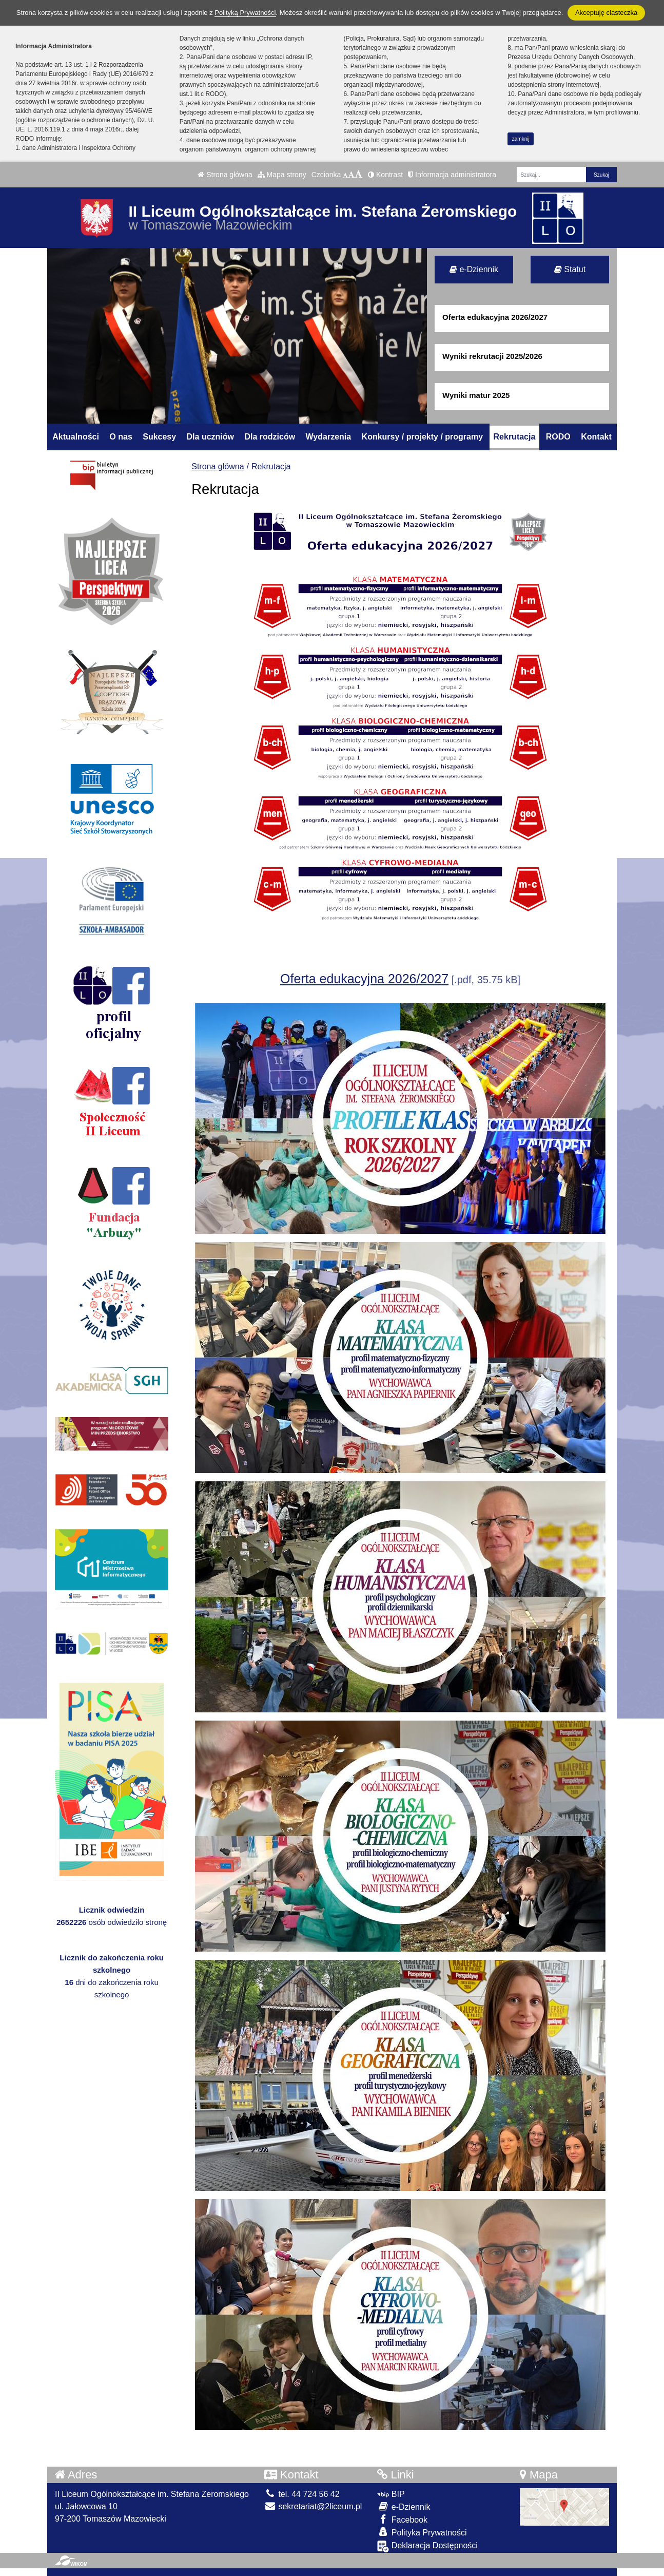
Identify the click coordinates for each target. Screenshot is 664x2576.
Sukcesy (159, 436)
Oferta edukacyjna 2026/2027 (364, 978)
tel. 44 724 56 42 (302, 2494)
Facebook (402, 2519)
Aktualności (75, 436)
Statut (569, 269)
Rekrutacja (515, 436)
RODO (558, 436)
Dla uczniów (210, 436)
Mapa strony (282, 174)
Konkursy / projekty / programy (422, 436)
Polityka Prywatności (421, 2532)
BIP (390, 2494)
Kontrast (385, 174)
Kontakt (596, 436)
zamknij (521, 139)
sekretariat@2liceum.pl (313, 2506)
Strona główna (225, 174)
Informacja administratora (452, 174)
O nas (120, 436)
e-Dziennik (474, 269)
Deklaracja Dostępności (427, 2546)
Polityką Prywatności (245, 12)
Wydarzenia (328, 436)
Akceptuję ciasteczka (606, 12)
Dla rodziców (269, 436)
